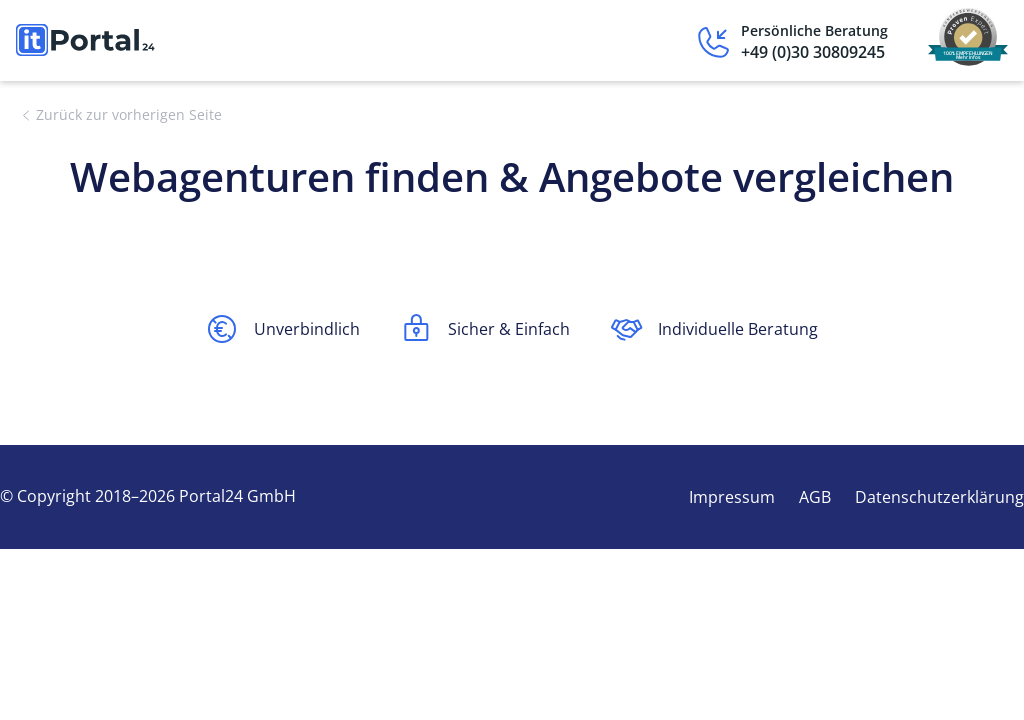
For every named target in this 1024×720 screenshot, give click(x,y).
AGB (815, 497)
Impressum (732, 497)
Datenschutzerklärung (939, 497)
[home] (85, 40)
